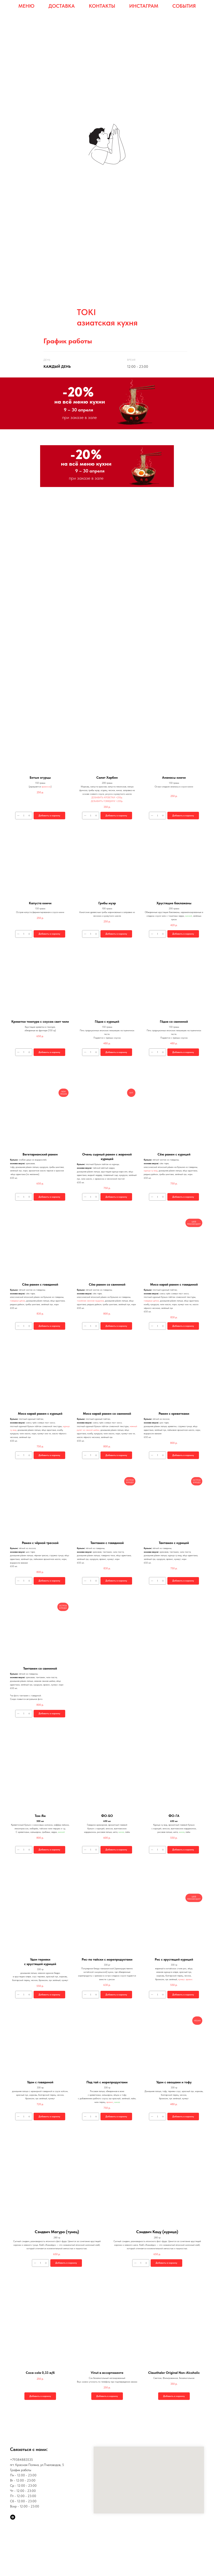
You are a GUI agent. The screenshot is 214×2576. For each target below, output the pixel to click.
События (184, 6)
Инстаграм (143, 6)
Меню (26, 6)
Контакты (102, 6)
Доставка (61, 6)
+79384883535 (21, 2556)
